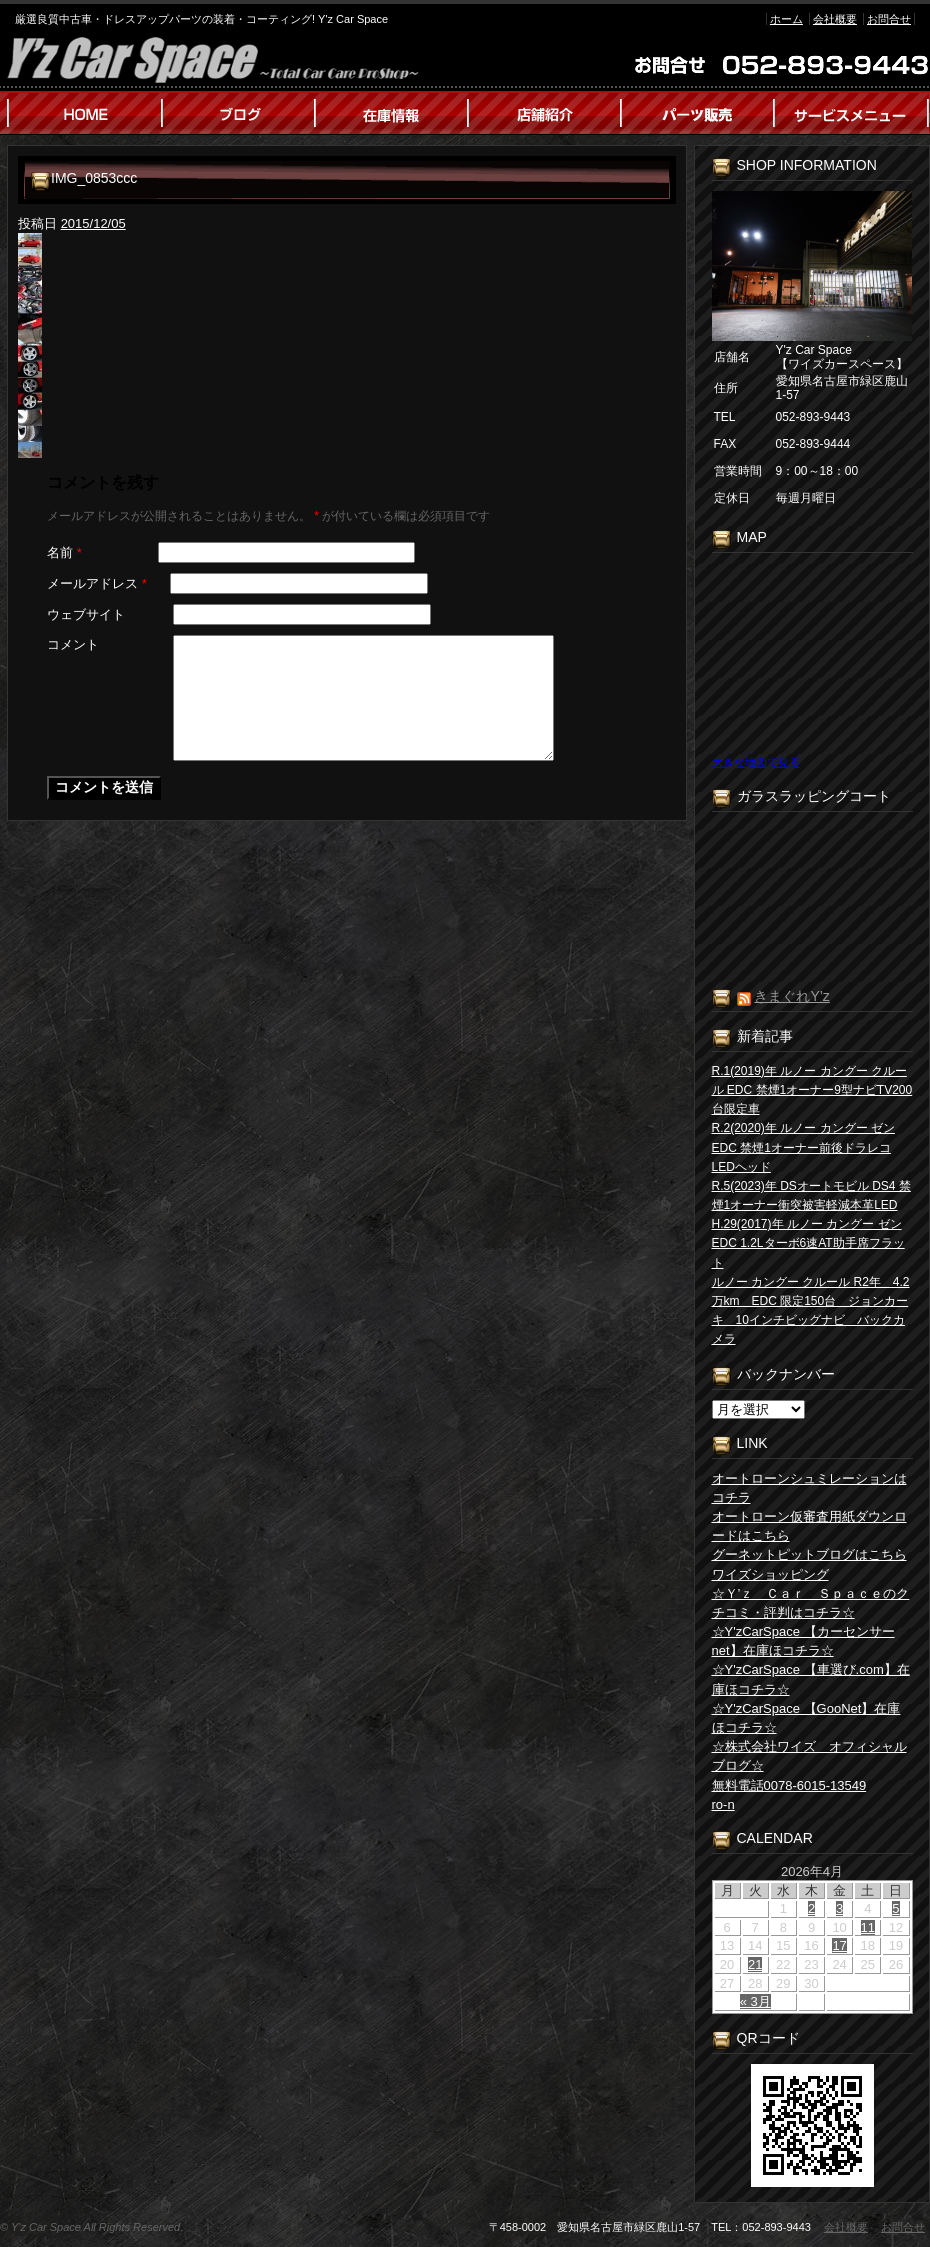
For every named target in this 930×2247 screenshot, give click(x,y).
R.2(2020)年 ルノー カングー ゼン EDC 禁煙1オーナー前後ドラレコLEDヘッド (803, 1147)
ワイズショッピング (770, 1574)
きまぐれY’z (791, 996)
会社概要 (835, 19)
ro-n (723, 1804)
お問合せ (889, 19)
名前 (64, 552)
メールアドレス (97, 583)
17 (839, 1945)
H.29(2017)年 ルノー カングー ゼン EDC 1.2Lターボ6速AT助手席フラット (808, 1243)
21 (755, 1964)
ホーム (786, 19)
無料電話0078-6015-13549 (789, 1785)
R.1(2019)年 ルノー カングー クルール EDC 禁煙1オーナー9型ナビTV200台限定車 (812, 1090)
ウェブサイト (86, 614)
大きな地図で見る (756, 762)
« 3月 (755, 2001)
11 (868, 1927)
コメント (73, 644)
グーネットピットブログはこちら (809, 1554)
